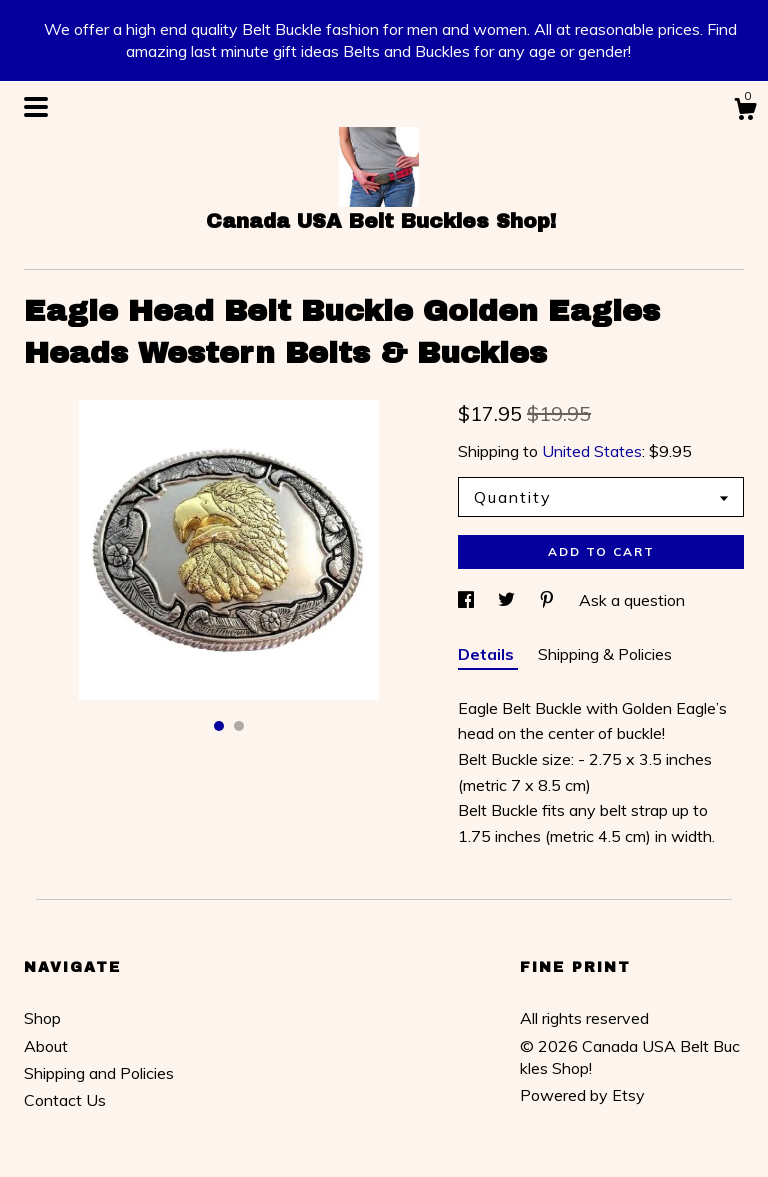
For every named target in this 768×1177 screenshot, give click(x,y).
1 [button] (219, 726)
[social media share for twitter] (508, 600)
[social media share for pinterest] (549, 600)
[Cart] (745, 112)
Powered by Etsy (582, 1095)
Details (488, 654)
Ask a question (632, 600)
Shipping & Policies (605, 654)
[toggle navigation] (36, 107)
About (46, 1046)
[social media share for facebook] (468, 600)
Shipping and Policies (99, 1073)
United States (592, 451)
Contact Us (65, 1100)
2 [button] (239, 726)
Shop (42, 1018)
